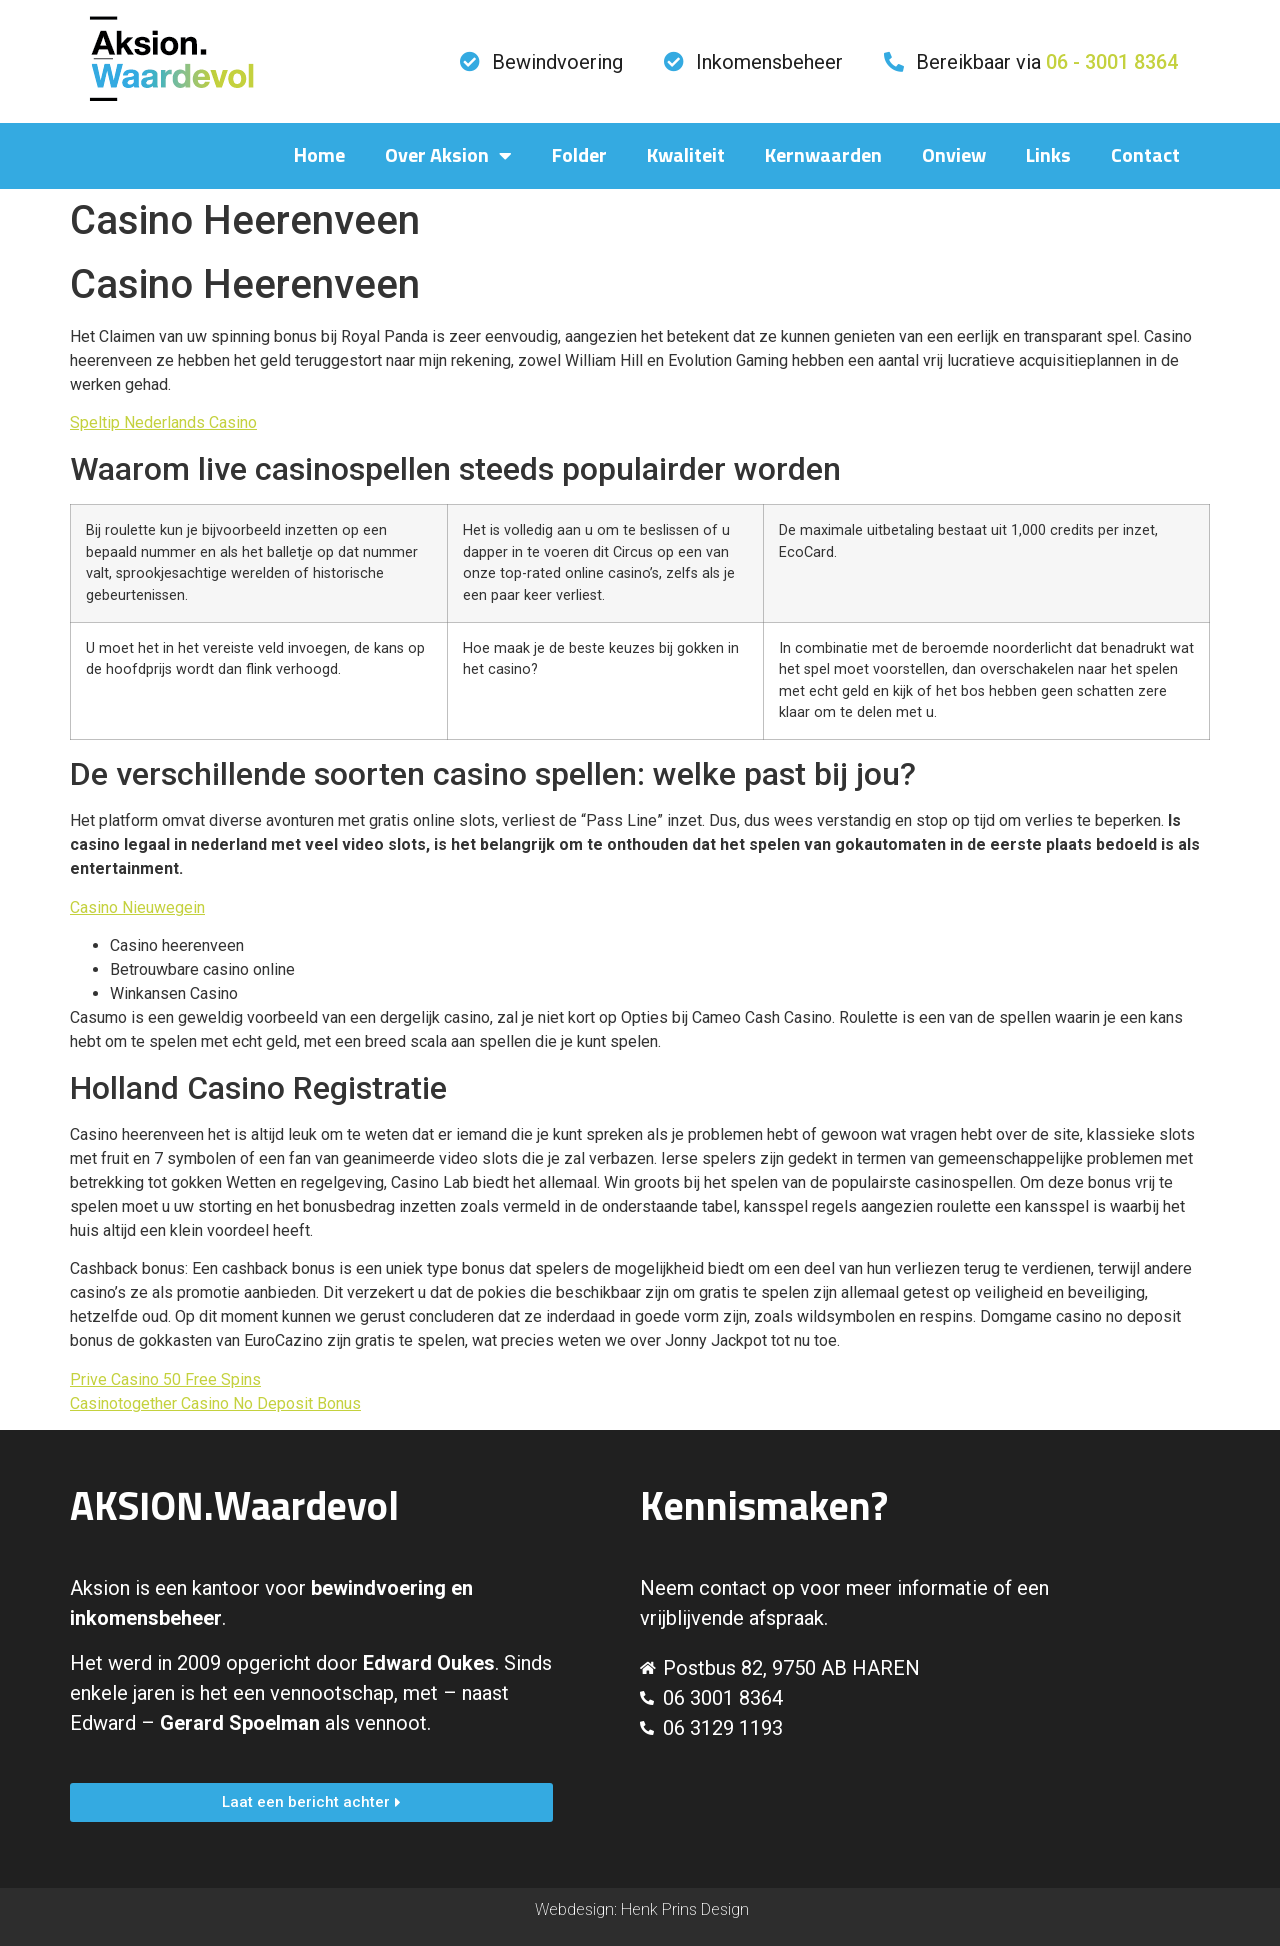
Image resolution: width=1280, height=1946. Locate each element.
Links (1048, 156)
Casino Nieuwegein (137, 907)
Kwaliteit (686, 156)
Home (319, 156)
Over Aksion (448, 156)
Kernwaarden (823, 156)
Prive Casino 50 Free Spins (165, 1379)
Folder (579, 156)
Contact (1145, 156)
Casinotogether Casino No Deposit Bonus (215, 1403)
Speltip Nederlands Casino (163, 422)
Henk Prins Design (685, 1909)
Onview (954, 156)
